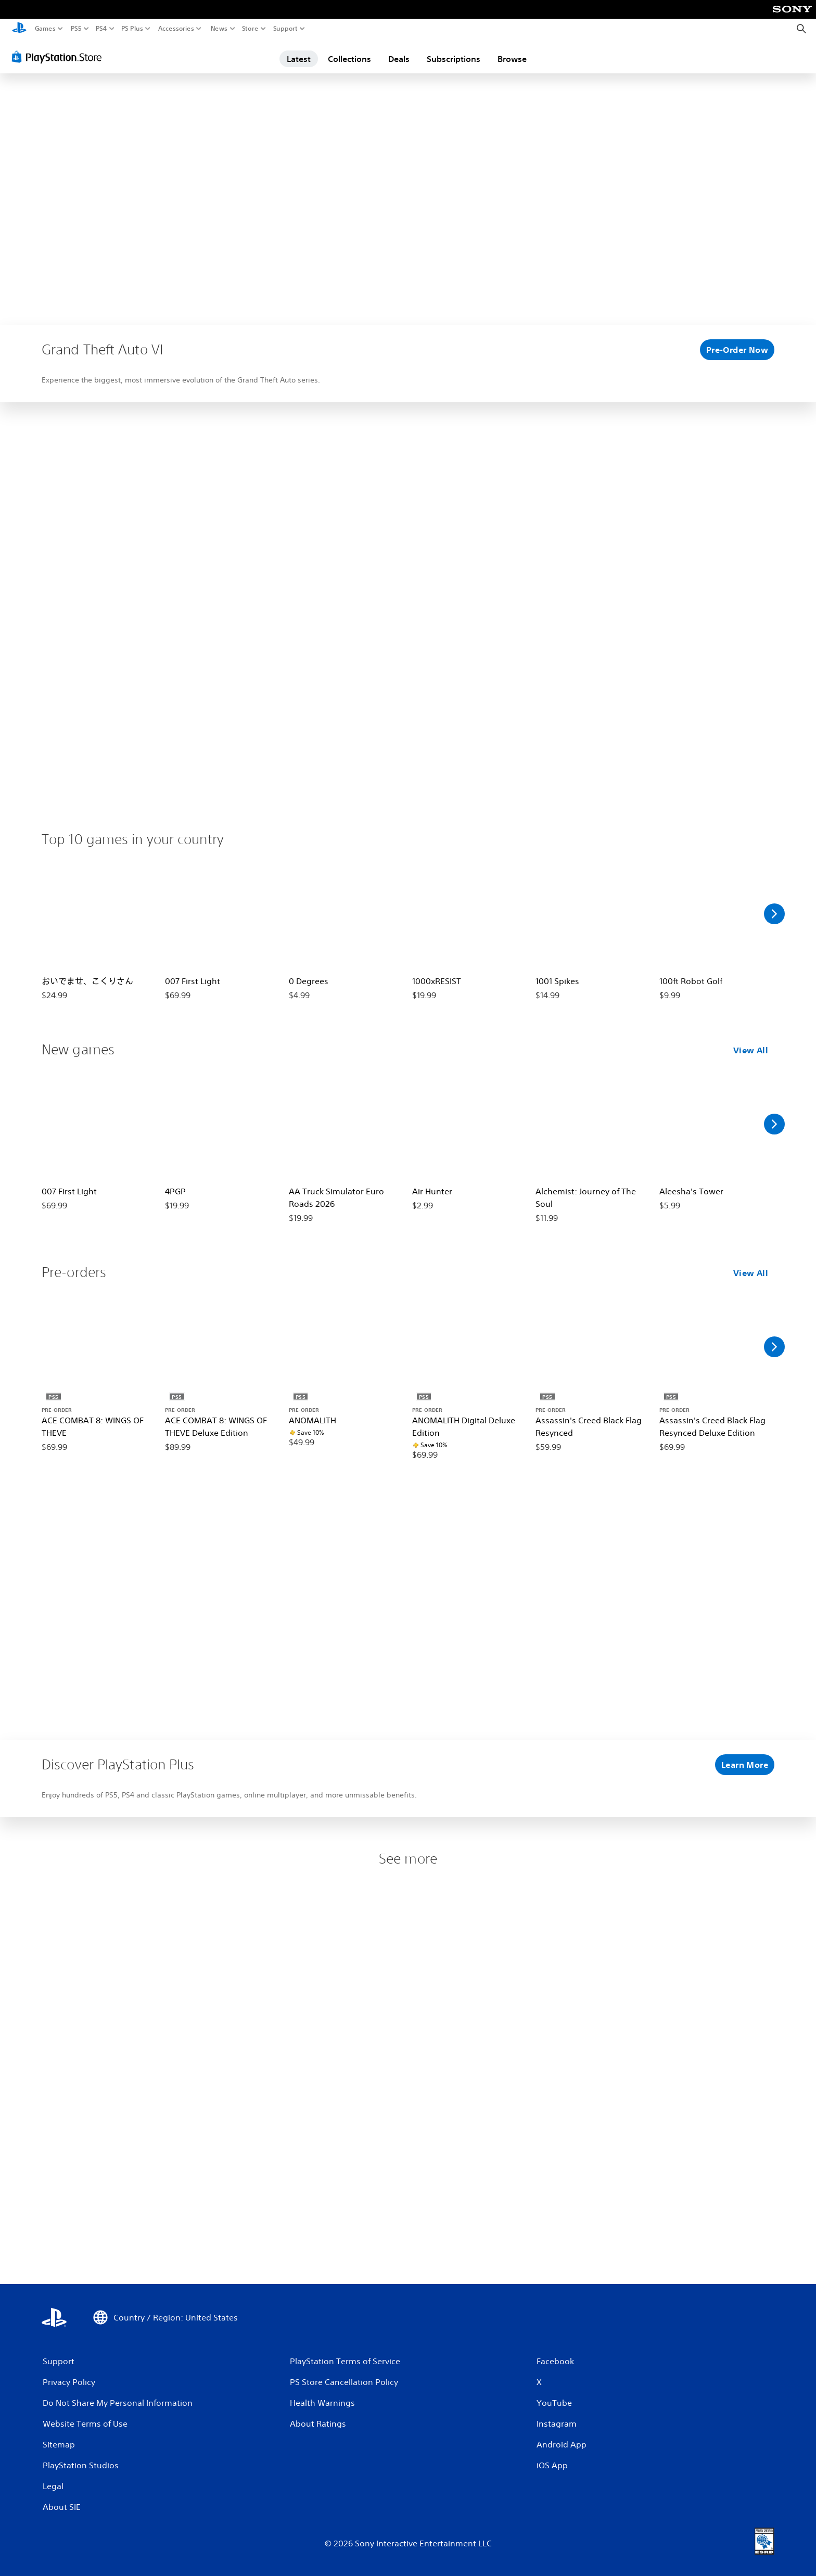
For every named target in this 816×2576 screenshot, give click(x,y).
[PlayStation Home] (19, 29)
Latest (299, 59)
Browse (512, 59)
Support (285, 28)
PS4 (101, 28)
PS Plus (132, 28)
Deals (399, 59)
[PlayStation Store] (59, 56)
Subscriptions (453, 59)
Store (250, 28)
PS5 (76, 28)
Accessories (176, 28)
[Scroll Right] (774, 913)
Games (45, 28)
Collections (349, 59)
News (218, 28)
